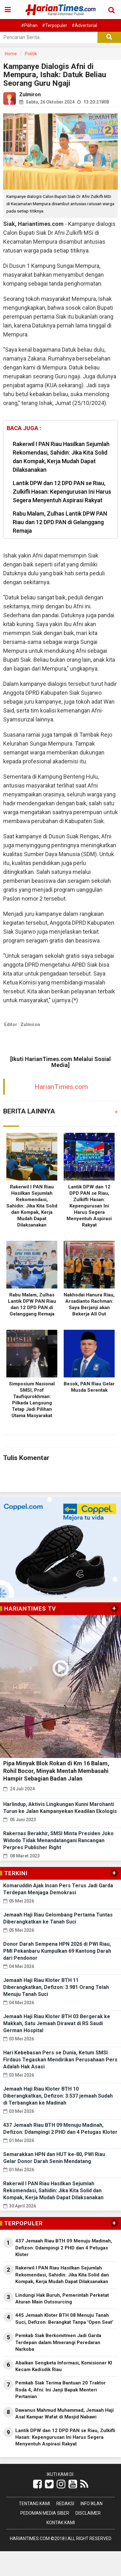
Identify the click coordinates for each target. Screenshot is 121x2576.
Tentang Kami (34, 2503)
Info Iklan (92, 2503)
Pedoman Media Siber (44, 2513)
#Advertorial (84, 25)
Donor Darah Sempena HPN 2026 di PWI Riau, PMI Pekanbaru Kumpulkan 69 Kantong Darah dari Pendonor (57, 1951)
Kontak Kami (60, 2522)
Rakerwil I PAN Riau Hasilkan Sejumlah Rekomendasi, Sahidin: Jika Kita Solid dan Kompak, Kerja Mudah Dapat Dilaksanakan (61, 457)
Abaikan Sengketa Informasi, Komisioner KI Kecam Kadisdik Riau (63, 2366)
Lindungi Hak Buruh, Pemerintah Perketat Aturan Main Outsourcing (62, 2298)
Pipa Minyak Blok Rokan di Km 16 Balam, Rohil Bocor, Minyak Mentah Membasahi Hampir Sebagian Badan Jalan (56, 1771)
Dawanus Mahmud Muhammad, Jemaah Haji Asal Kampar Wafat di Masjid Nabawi (64, 2413)
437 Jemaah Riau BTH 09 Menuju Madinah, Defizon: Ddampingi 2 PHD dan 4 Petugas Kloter (63, 2247)
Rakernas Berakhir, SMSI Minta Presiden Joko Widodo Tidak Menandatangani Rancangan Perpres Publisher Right (58, 1840)
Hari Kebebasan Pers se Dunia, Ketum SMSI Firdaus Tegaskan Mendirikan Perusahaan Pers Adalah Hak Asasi (60, 2060)
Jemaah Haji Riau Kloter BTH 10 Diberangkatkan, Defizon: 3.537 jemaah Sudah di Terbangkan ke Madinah (58, 2096)
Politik (31, 53)
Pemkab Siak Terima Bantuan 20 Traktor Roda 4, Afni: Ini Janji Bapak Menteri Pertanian (60, 2389)
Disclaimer (88, 2513)
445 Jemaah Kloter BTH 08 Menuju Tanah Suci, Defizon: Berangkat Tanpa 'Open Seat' (64, 2318)
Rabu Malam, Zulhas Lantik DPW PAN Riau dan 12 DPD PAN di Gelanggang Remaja (60, 522)
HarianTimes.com (61, 1087)
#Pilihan (29, 25)
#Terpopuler (54, 25)
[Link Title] (37, 2484)
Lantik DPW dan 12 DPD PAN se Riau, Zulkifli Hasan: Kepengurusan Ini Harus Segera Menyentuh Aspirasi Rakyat (62, 492)
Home (11, 53)
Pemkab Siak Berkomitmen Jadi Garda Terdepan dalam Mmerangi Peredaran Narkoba (58, 2342)
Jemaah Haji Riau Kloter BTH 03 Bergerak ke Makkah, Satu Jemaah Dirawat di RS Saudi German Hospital (56, 2023)
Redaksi (65, 2503)
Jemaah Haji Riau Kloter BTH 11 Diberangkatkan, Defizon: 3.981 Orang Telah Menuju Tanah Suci (56, 1987)
